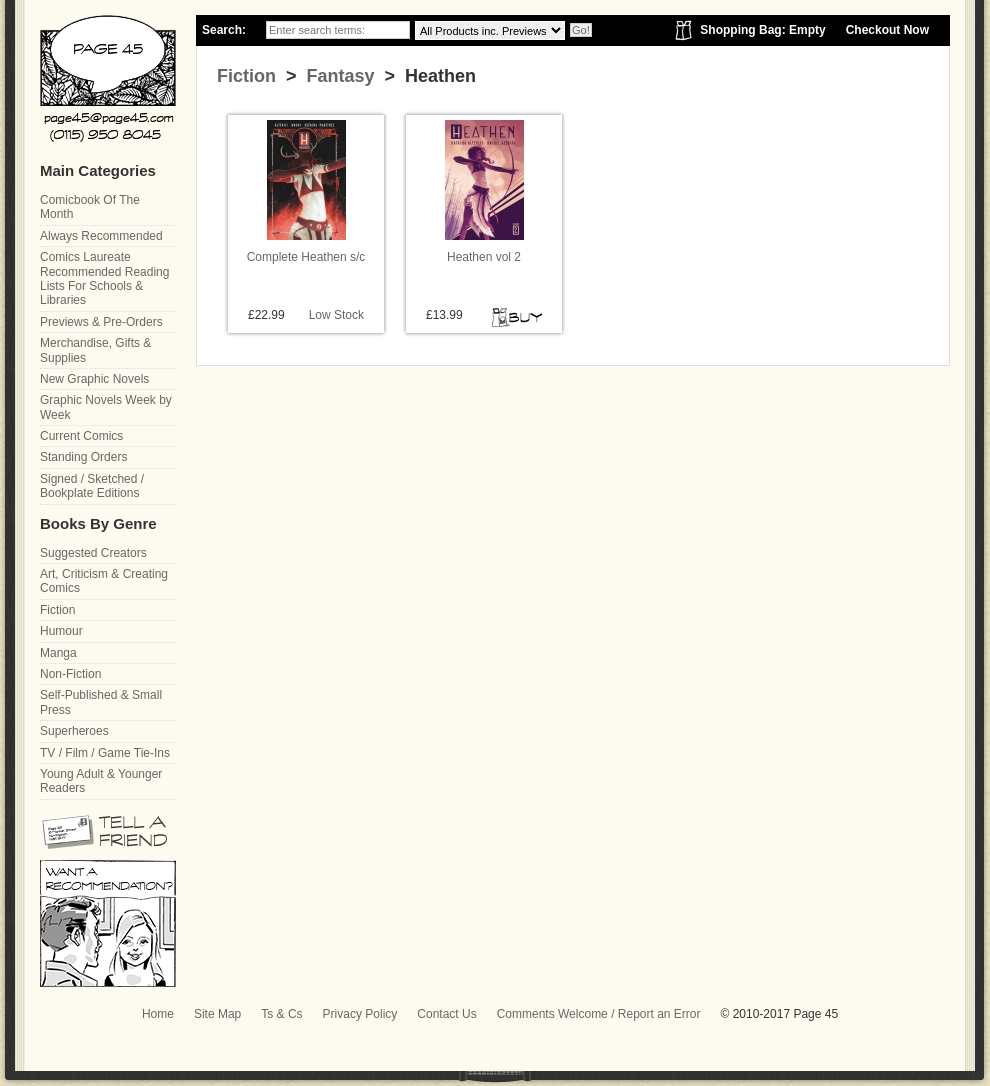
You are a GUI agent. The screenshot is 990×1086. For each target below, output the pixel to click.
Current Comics (81, 436)
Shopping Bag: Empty (762, 30)
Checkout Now (887, 30)
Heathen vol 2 (484, 257)
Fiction (246, 76)
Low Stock (336, 315)
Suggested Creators (93, 553)
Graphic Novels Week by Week (106, 407)
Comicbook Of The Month (90, 207)
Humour (61, 631)
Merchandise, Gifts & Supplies (95, 350)
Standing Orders (83, 457)
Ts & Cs (281, 1014)
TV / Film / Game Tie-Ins (105, 753)
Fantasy (338, 76)
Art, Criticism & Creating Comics (104, 581)
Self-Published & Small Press (101, 702)
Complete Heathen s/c (306, 257)
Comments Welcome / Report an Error (599, 1014)
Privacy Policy (360, 1014)
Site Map (217, 1014)
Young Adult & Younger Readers (101, 781)
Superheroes (74, 731)
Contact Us (446, 1014)
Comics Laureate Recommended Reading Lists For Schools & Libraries (104, 278)
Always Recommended (101, 236)
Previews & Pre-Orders (101, 322)
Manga (58, 653)
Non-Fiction (70, 674)
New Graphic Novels (94, 379)
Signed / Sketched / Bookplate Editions (92, 486)
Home (158, 1014)
